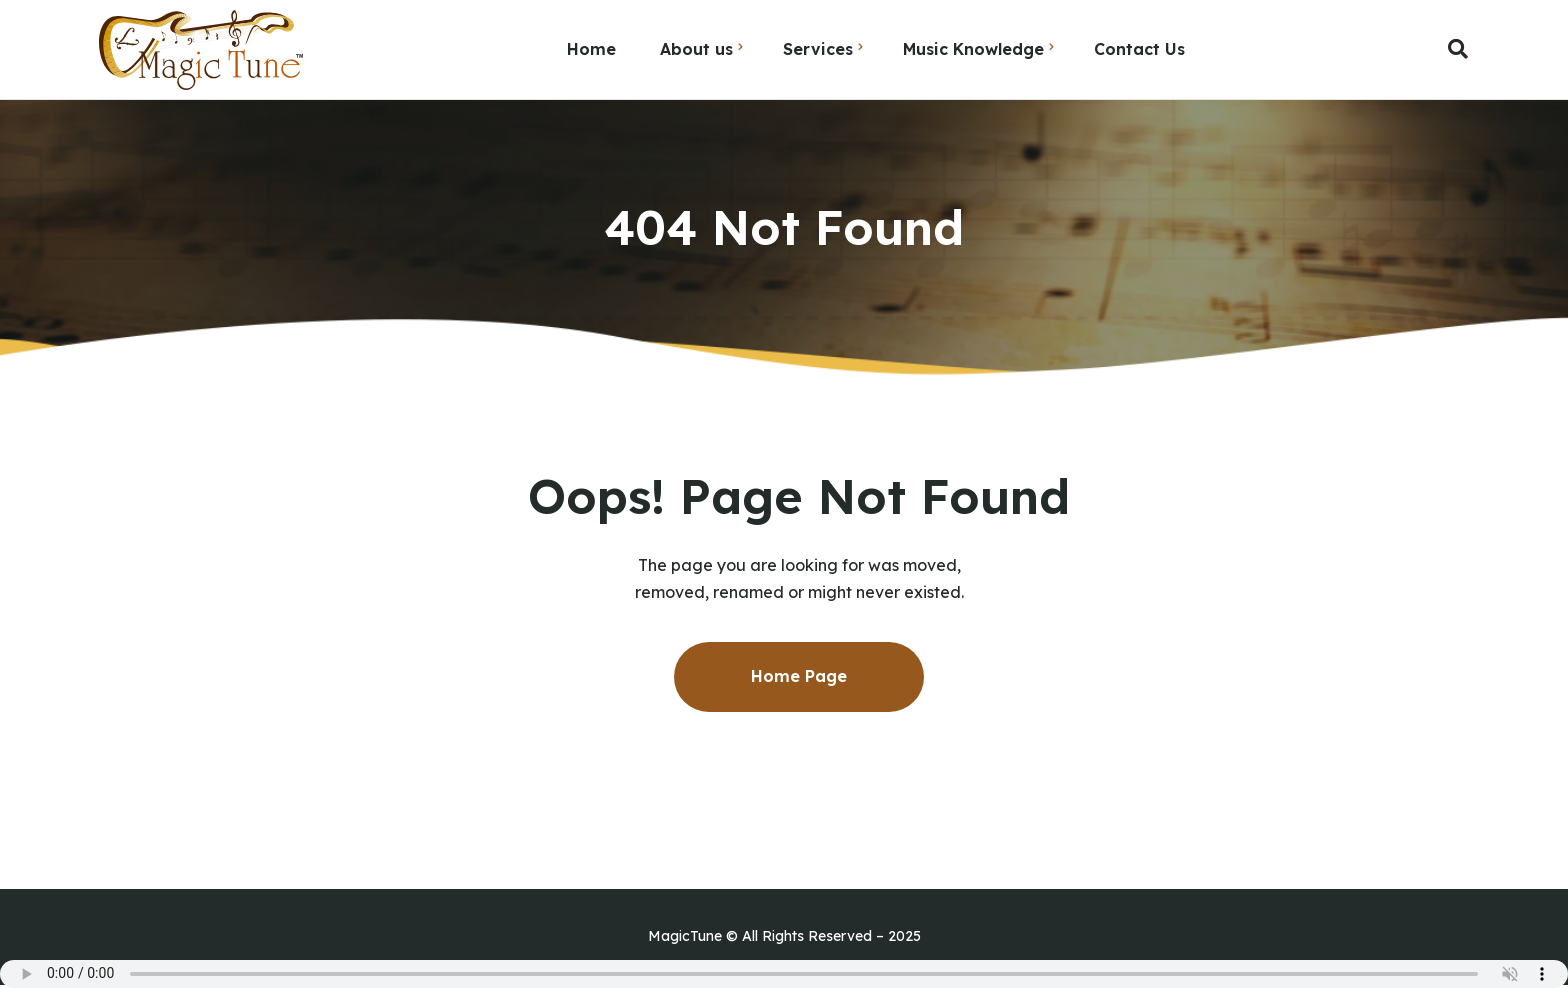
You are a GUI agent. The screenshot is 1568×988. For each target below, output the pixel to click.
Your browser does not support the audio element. (784, 974)
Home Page (799, 676)
